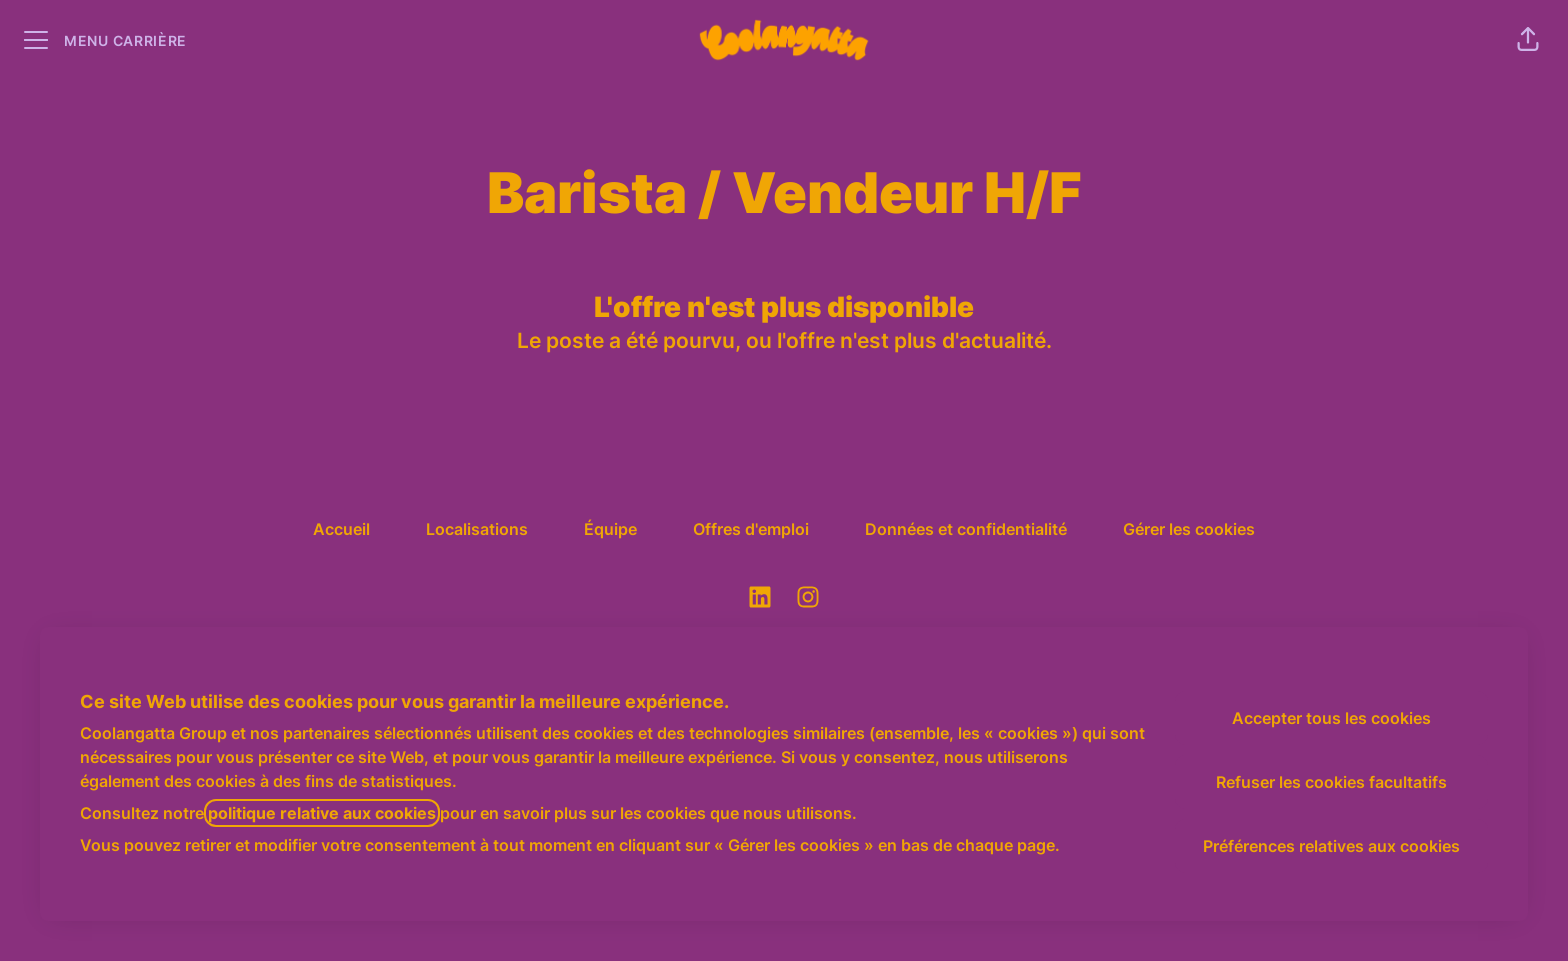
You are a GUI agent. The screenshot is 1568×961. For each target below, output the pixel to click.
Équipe (610, 529)
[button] (1528, 40)
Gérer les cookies (1189, 529)
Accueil (341, 529)
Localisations (477, 529)
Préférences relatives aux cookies (1331, 846)
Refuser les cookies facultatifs (1331, 782)
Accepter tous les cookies (1331, 718)
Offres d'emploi (751, 529)
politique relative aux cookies (322, 813)
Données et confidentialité (966, 529)
